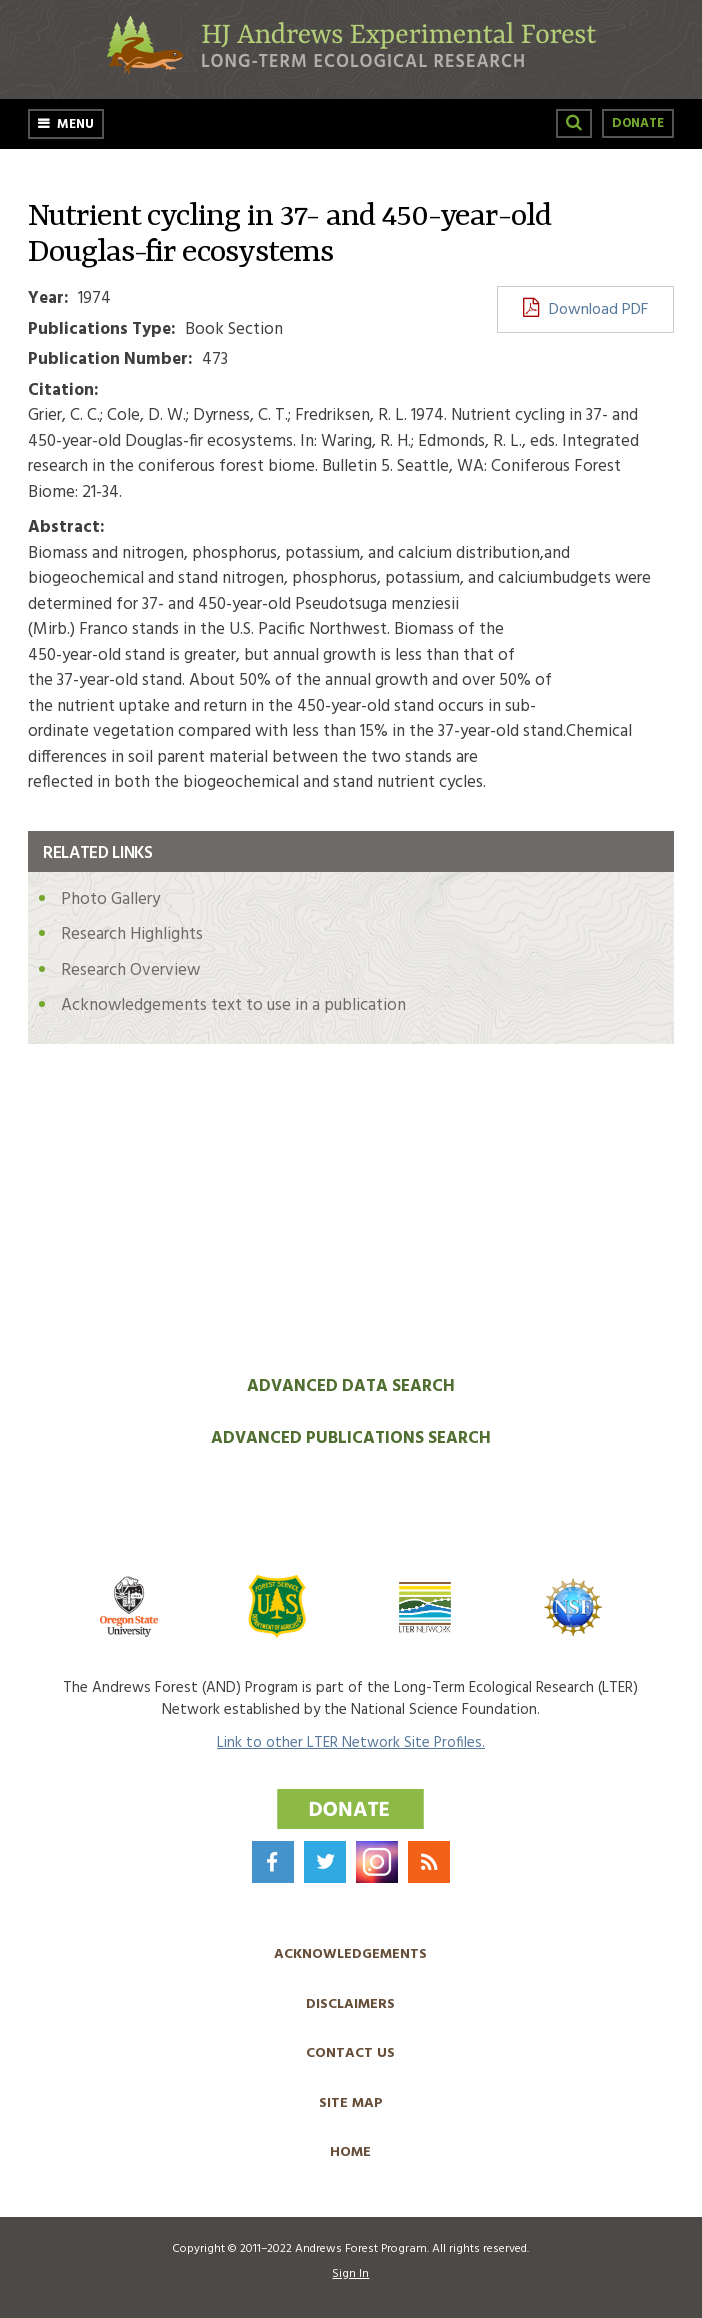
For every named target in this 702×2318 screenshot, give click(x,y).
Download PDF (598, 310)
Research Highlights (132, 934)
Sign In (350, 2274)
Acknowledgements (350, 1954)
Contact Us (350, 2053)
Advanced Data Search (351, 1386)
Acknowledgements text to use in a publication (233, 1005)
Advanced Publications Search (351, 1438)
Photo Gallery (110, 899)
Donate (638, 123)
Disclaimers (350, 2004)
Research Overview (130, 970)
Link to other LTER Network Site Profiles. (351, 1743)
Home (350, 2152)
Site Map (351, 2103)
